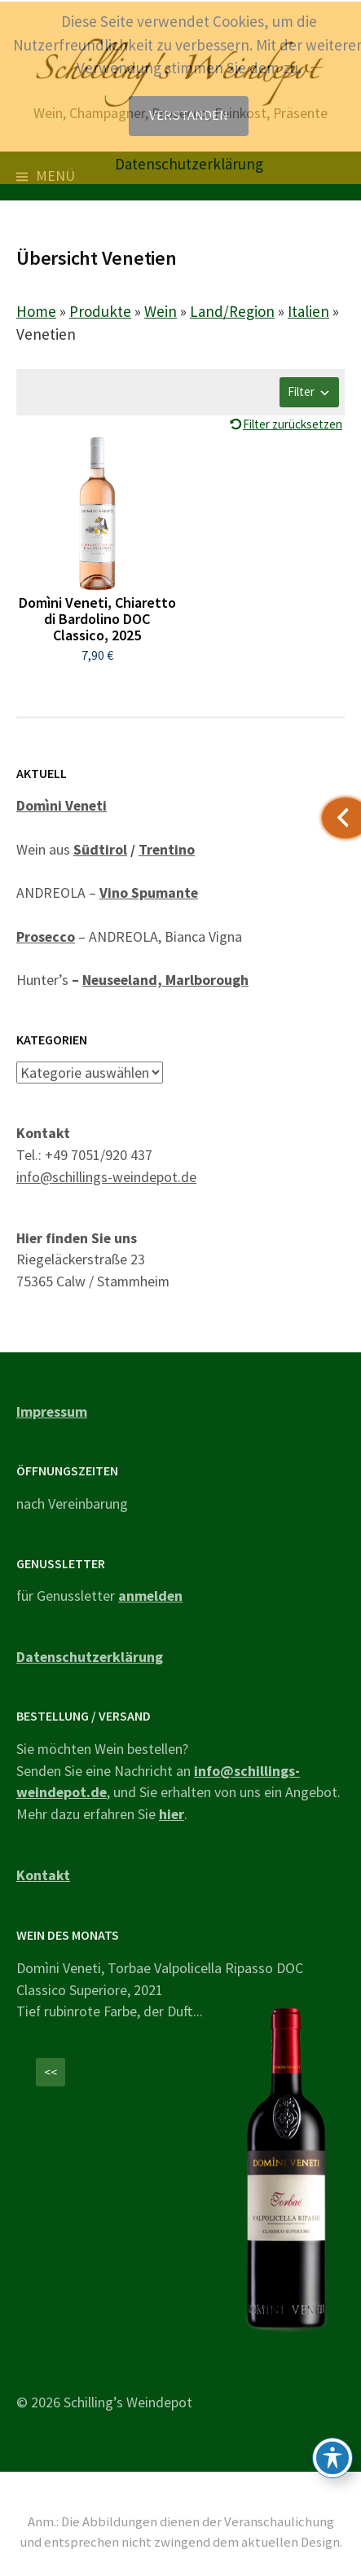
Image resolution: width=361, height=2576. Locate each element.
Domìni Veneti (61, 805)
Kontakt (43, 1875)
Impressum (51, 1411)
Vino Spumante (148, 892)
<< (50, 2072)
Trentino (167, 849)
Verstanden (188, 115)
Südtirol (100, 849)
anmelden (150, 1595)
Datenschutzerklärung (89, 1656)
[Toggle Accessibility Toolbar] (332, 2457)
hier (171, 1814)
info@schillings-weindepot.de (106, 1176)
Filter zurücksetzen (292, 424)
